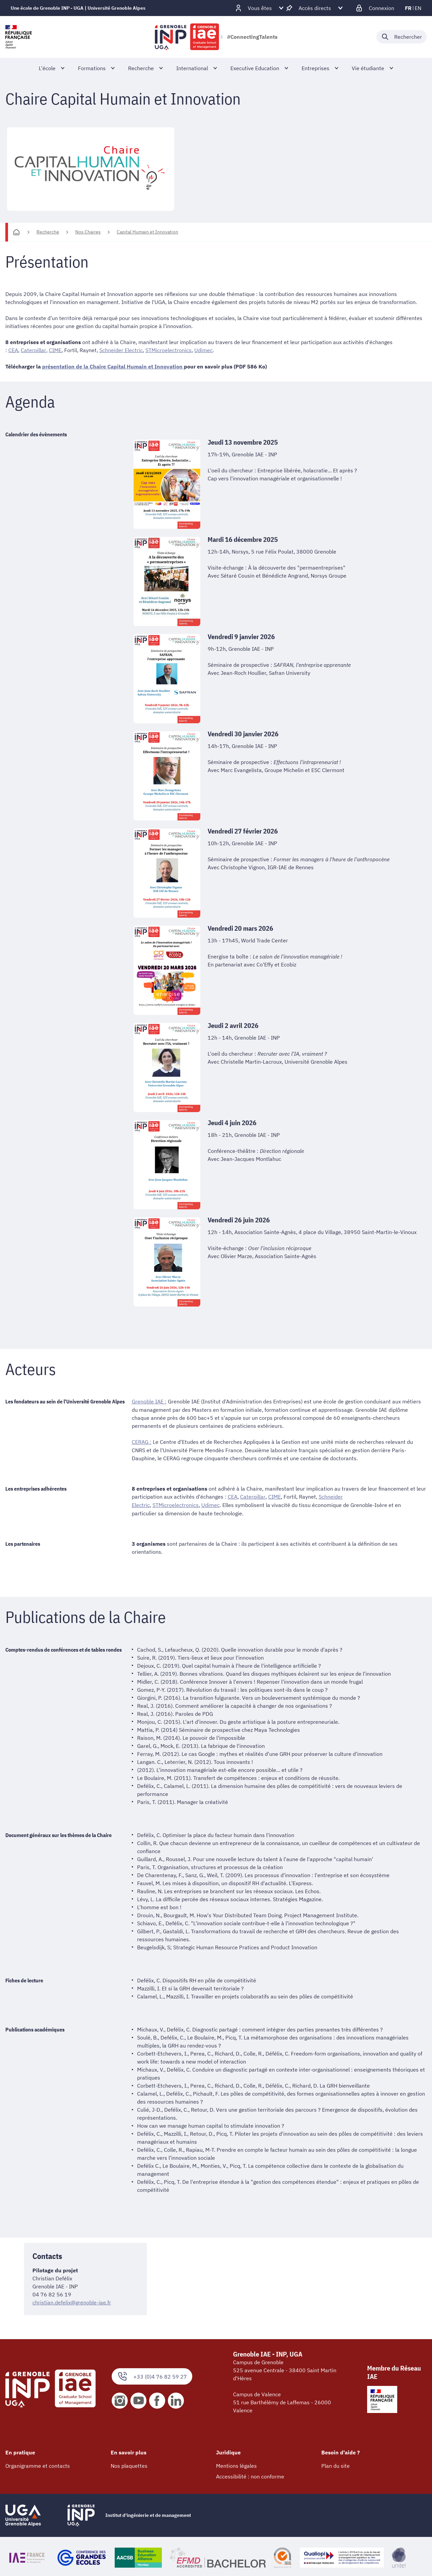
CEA (13, 350)
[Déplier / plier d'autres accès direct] (314, 8)
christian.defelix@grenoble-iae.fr (71, 2300)
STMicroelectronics (168, 350)
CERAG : (141, 1441)
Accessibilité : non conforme (250, 2474)
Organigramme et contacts (37, 2464)
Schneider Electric (120, 350)
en (418, 8)
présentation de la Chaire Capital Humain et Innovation (113, 366)
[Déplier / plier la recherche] (401, 36)
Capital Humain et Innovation (147, 232)
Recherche (47, 232)
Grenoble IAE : (149, 1401)
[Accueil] (16, 232)
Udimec (203, 350)
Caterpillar (33, 350)
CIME (54, 350)
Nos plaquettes (129, 2464)
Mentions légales (236, 2464)
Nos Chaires (88, 232)
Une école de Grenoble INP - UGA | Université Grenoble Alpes (78, 8)
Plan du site (335, 2464)
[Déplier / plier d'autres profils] (259, 8)
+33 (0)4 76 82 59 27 (152, 2374)
